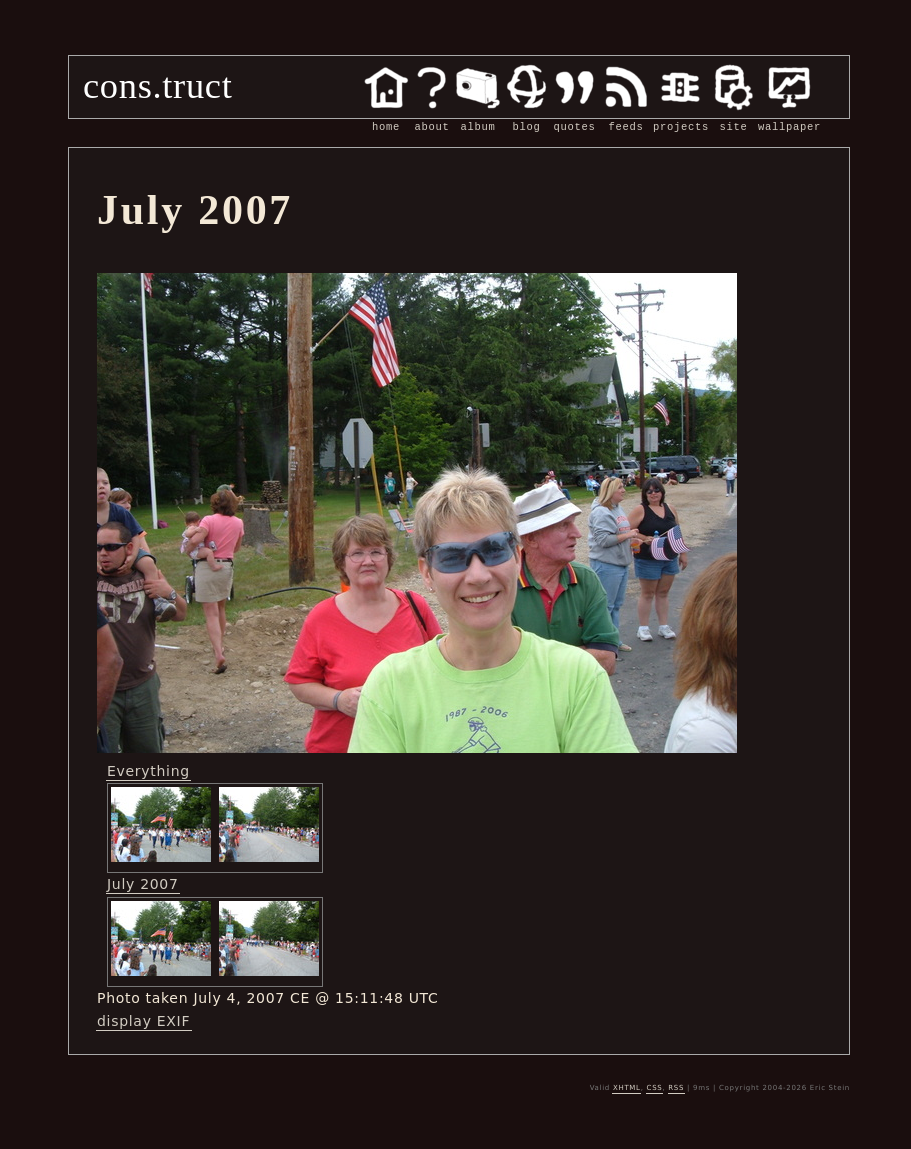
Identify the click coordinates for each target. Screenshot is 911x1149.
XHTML (627, 1088)
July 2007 (143, 884)
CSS (655, 1088)
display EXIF (143, 1021)
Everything (148, 771)
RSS (676, 1088)
